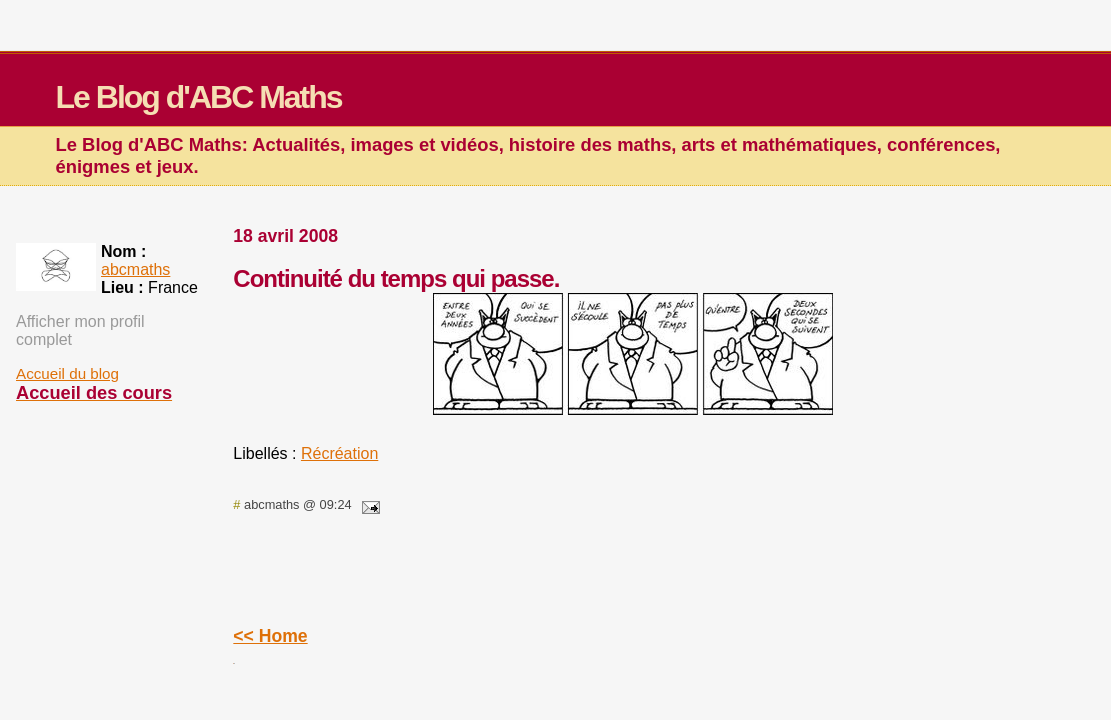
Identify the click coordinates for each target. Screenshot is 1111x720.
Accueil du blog (67, 373)
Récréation (339, 453)
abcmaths (135, 269)
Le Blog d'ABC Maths (199, 97)
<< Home (270, 636)
